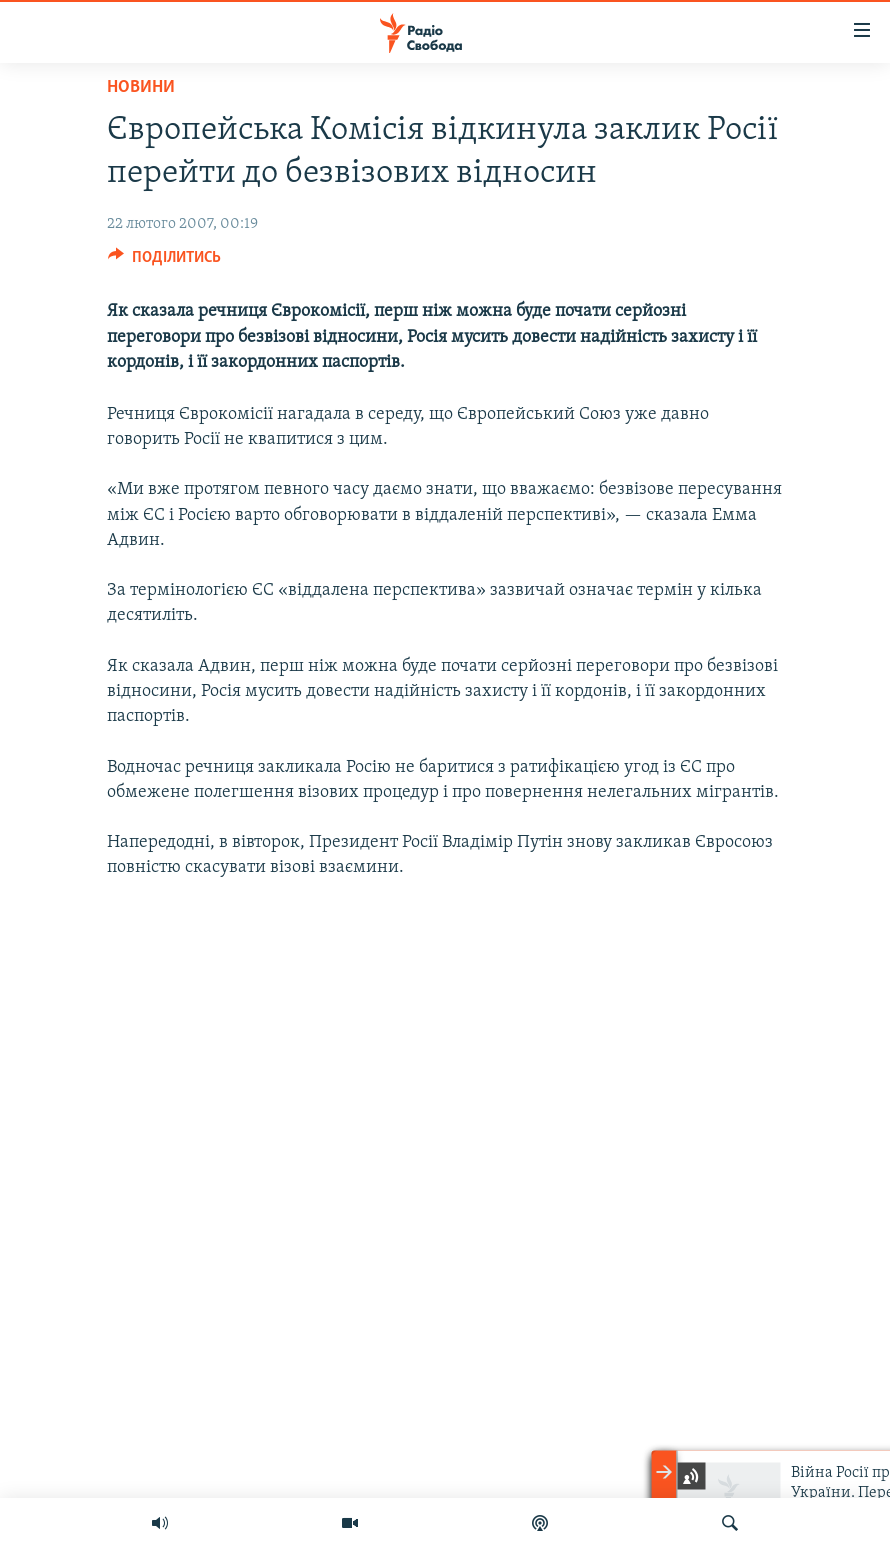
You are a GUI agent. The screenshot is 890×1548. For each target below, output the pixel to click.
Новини (141, 87)
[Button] (164, 262)
